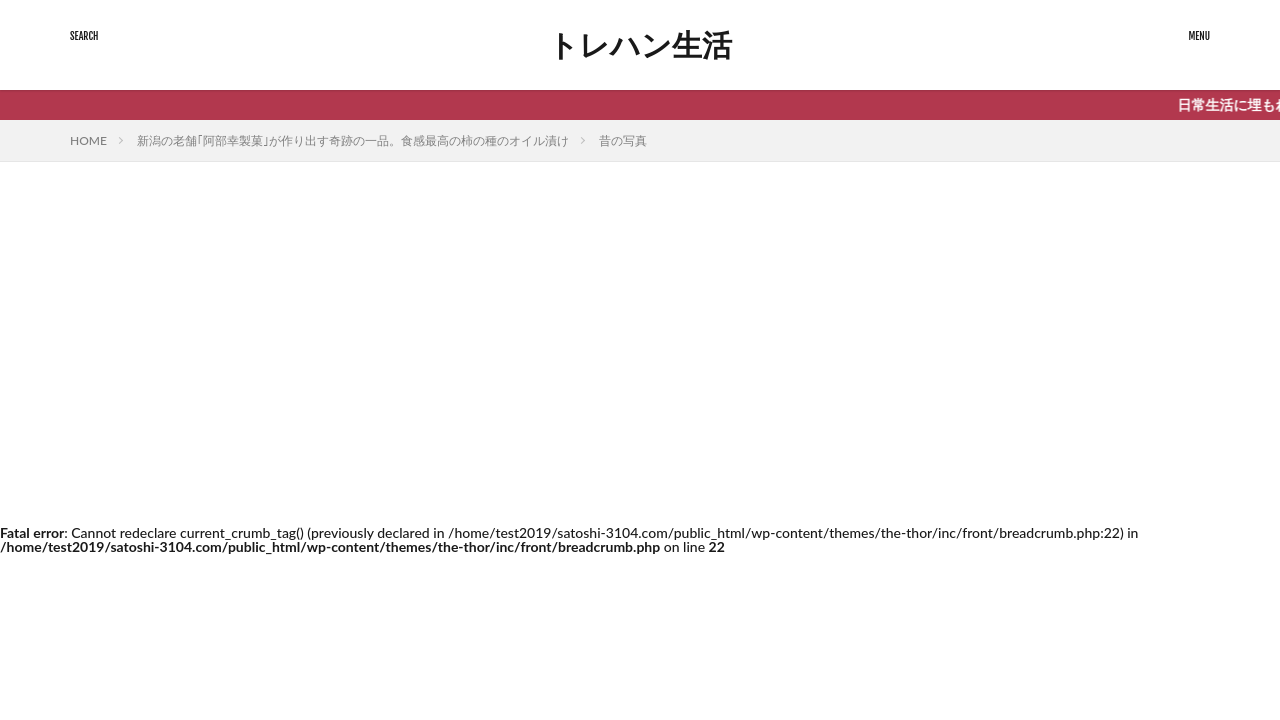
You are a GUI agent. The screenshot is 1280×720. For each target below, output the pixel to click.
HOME (88, 140)
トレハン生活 (640, 45)
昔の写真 (623, 140)
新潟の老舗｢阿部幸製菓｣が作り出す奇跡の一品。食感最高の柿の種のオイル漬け (353, 140)
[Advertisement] (640, 362)
